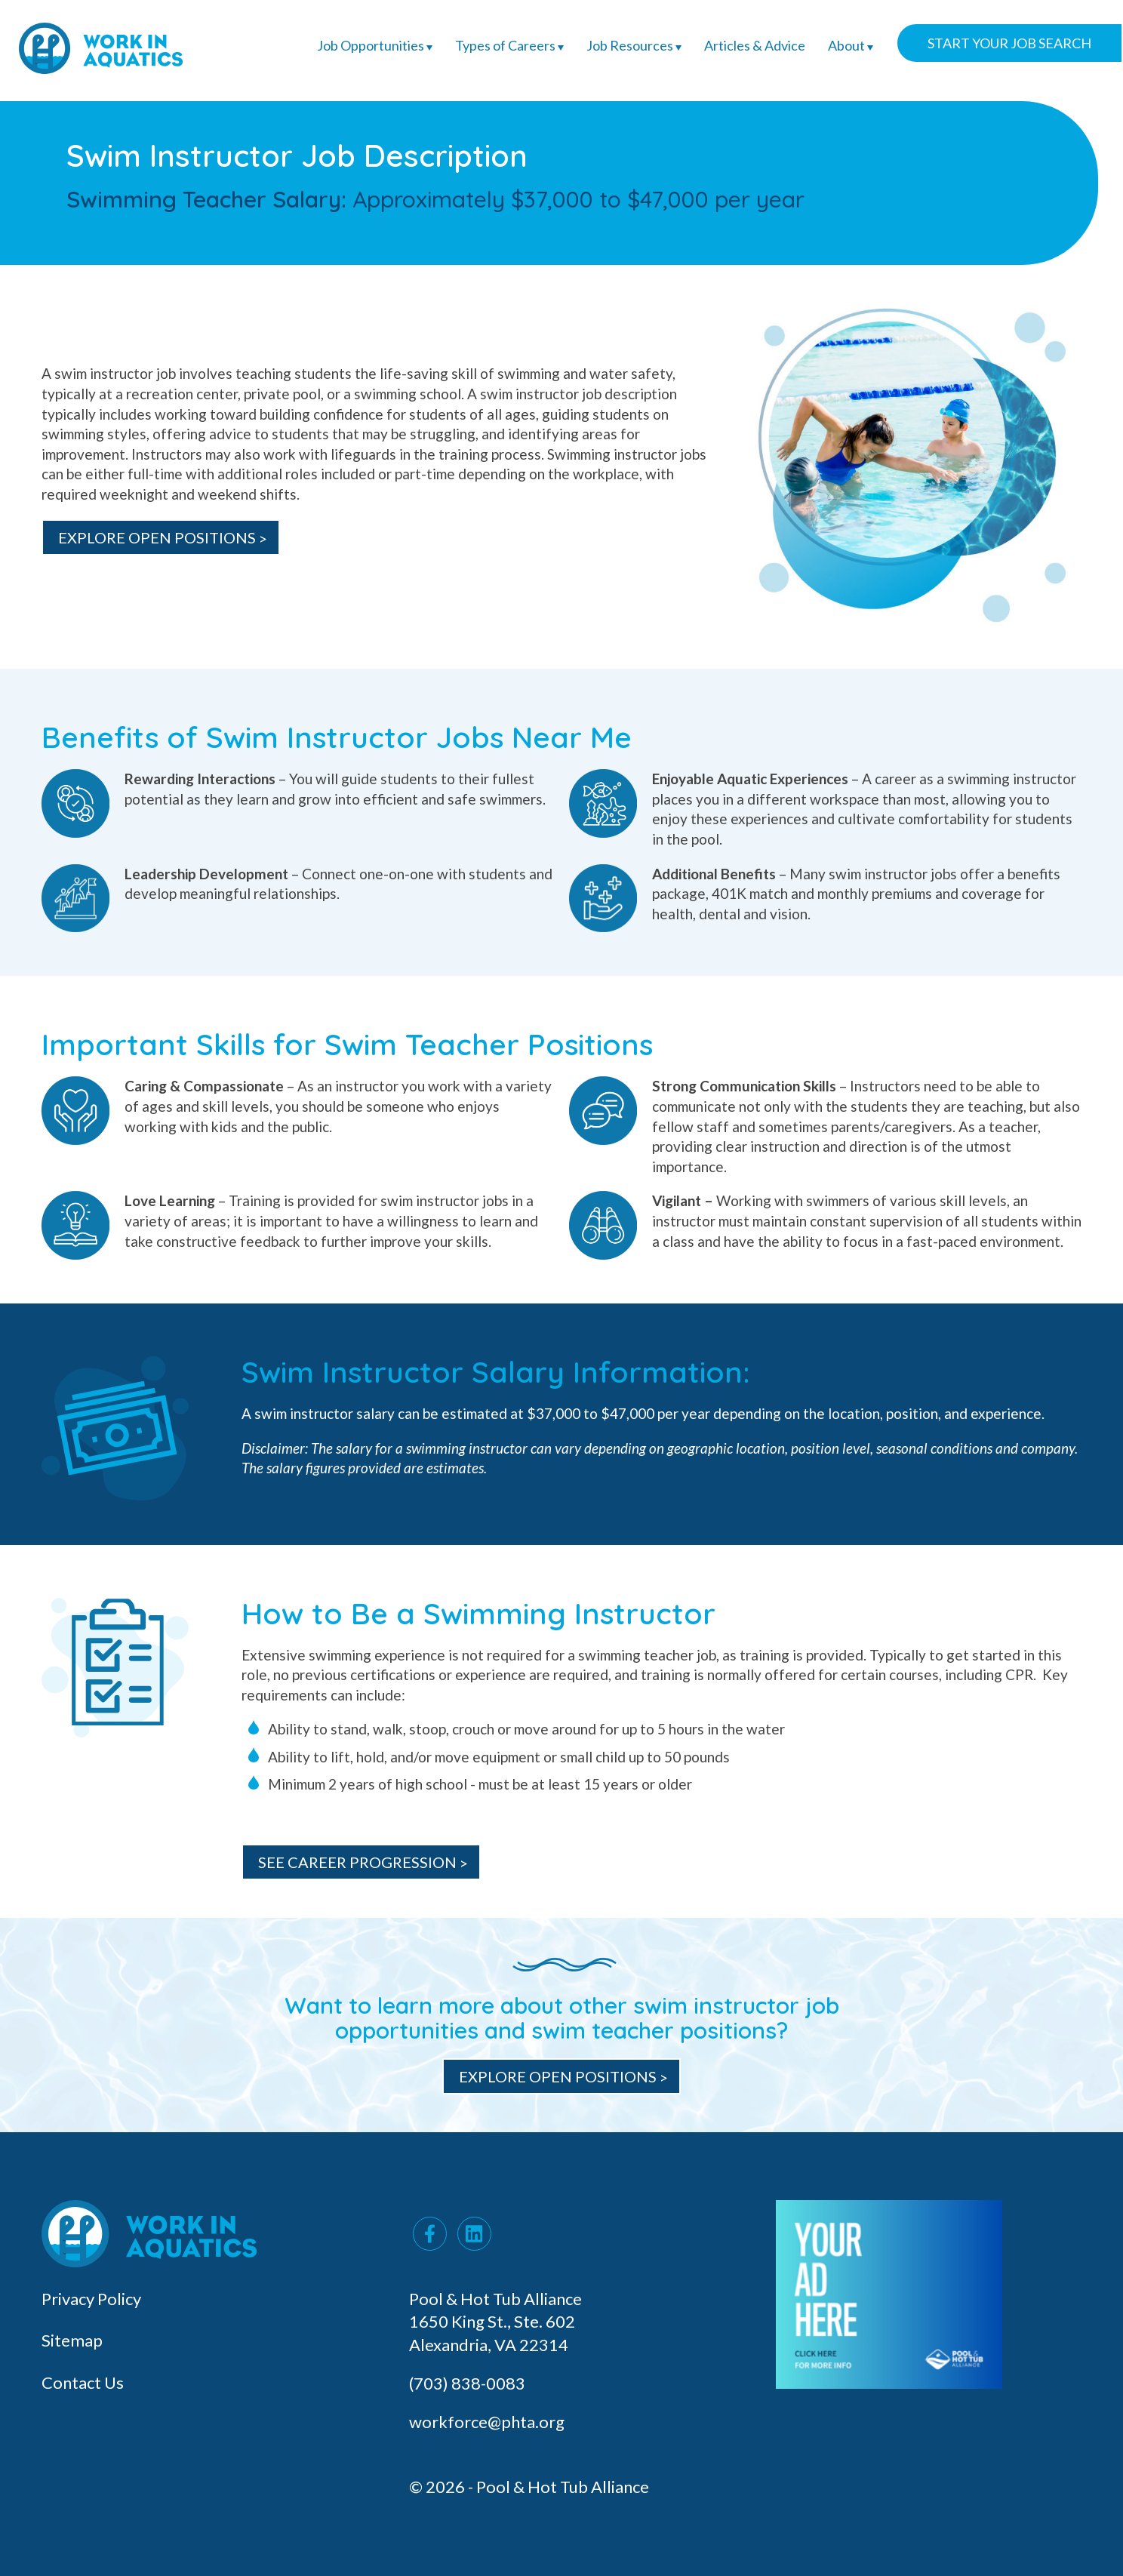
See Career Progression (357, 1862)
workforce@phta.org (487, 2421)
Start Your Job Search (1009, 43)
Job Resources (633, 45)
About (850, 45)
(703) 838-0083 (468, 2383)
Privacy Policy (91, 2298)
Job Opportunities (374, 45)
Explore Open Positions (558, 2076)
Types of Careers (509, 45)
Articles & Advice (754, 45)
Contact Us (83, 2382)
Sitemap (72, 2340)
